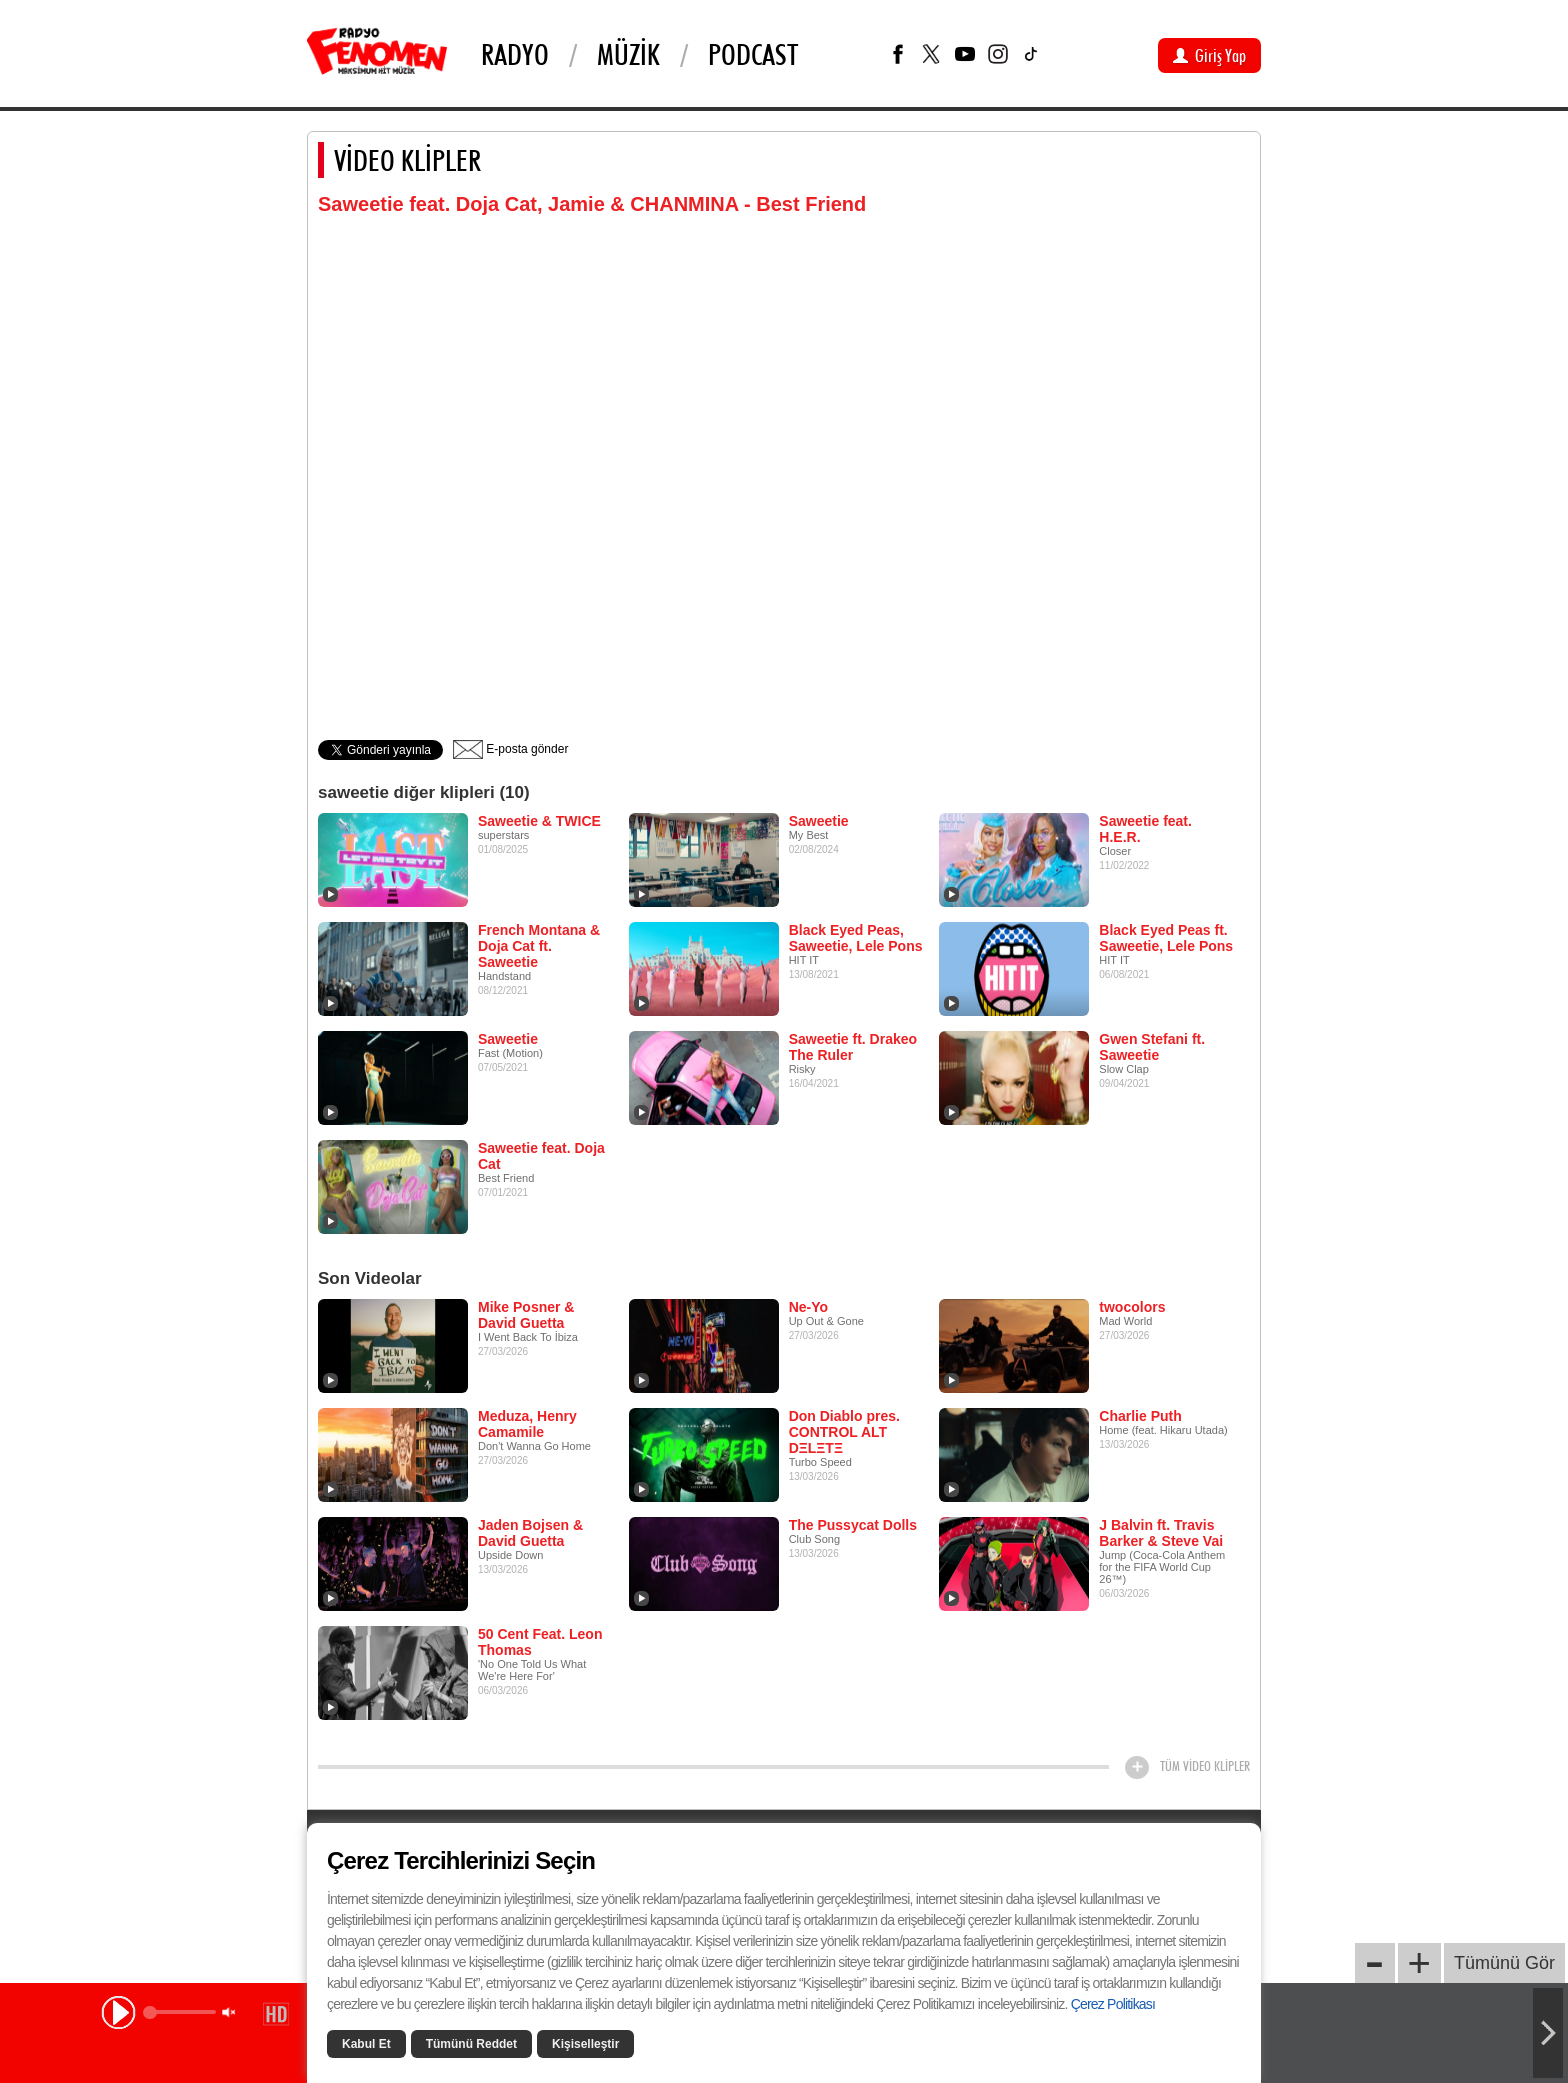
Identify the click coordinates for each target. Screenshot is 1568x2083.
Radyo (515, 54)
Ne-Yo (808, 1307)
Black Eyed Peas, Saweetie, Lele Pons (856, 938)
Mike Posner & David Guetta (526, 1315)
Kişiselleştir (585, 2044)
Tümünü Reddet (471, 2044)
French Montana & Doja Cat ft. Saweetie (539, 946)
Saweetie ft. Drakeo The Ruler (853, 1047)
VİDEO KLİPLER (407, 160)
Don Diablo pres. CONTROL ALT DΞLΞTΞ (844, 1432)
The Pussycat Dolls (853, 1525)
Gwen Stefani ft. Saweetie (1152, 1047)
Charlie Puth (1140, 1416)
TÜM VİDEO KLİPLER (1205, 1766)
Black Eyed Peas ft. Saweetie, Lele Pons (1166, 938)
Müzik (628, 54)
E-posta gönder (510, 749)
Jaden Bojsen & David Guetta (530, 1533)
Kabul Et (366, 2044)
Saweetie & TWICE (539, 821)
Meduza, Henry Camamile (527, 1424)
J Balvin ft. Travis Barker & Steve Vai (1161, 1533)
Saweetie (819, 821)
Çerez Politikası (1113, 2004)
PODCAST (753, 54)
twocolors (1132, 1307)
